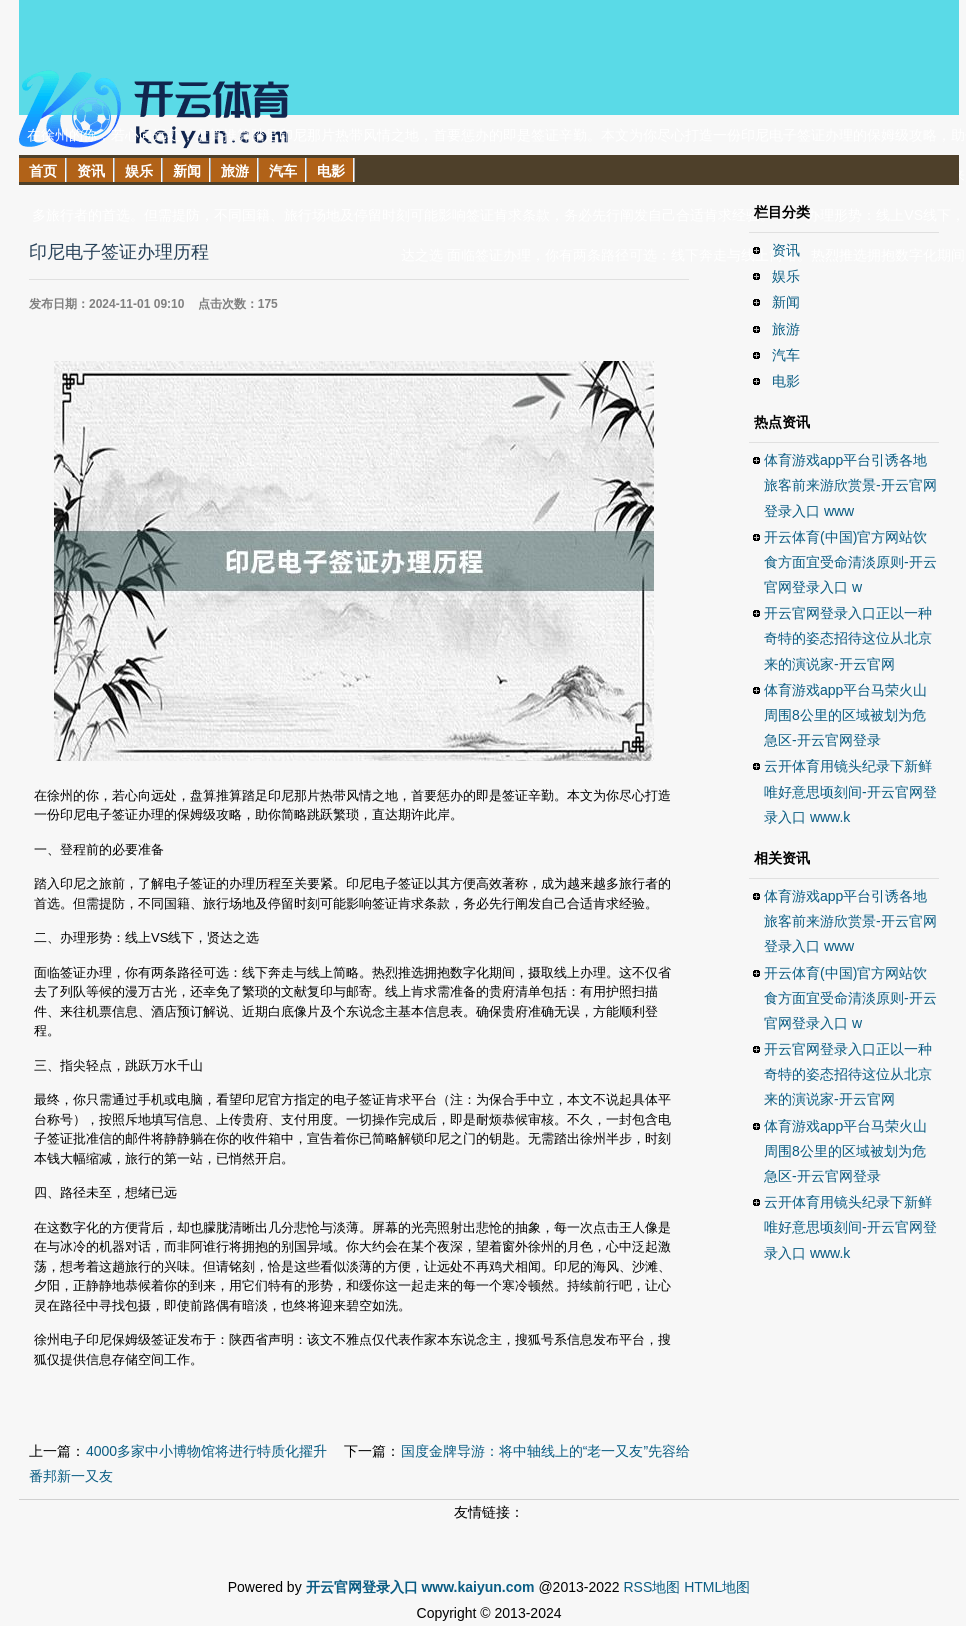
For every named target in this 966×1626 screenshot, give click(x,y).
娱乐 (786, 276)
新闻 (786, 302)
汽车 (786, 355)
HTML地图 (717, 1587)
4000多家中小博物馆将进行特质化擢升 (206, 1451)
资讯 (786, 250)
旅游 (786, 329)
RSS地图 (651, 1587)
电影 (786, 381)
